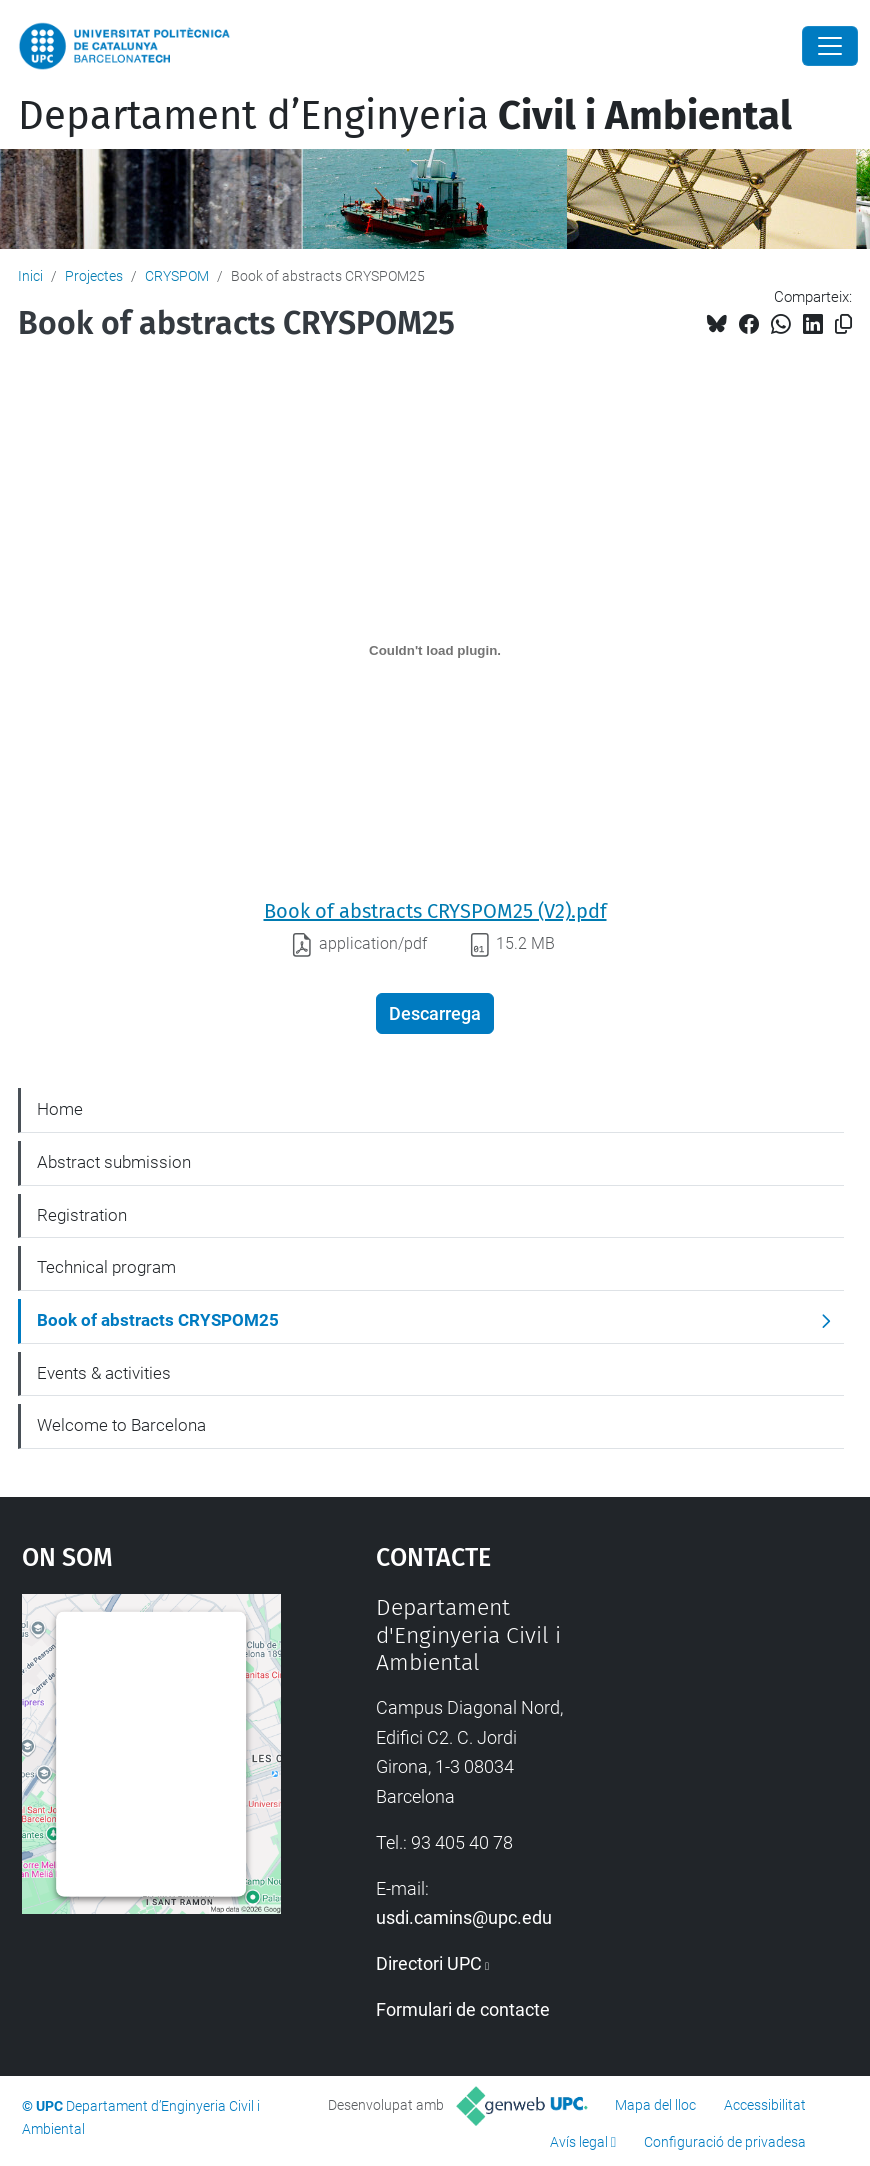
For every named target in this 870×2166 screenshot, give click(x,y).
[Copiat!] (843, 324)
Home (60, 1109)
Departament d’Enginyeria (405, 116)
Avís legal (579, 2142)
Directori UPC (429, 1963)
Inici (30, 276)
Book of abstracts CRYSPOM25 (158, 1320)
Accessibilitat (765, 2105)
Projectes (94, 276)
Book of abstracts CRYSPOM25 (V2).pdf (435, 911)
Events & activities (104, 1373)
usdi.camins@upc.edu (464, 1917)
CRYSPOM (177, 276)
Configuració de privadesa (725, 2142)
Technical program (106, 1267)
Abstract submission (114, 1162)
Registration (82, 1215)
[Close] (830, 46)
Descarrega (435, 1013)
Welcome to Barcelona (121, 1425)
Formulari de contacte (463, 2009)
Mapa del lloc (655, 2105)
